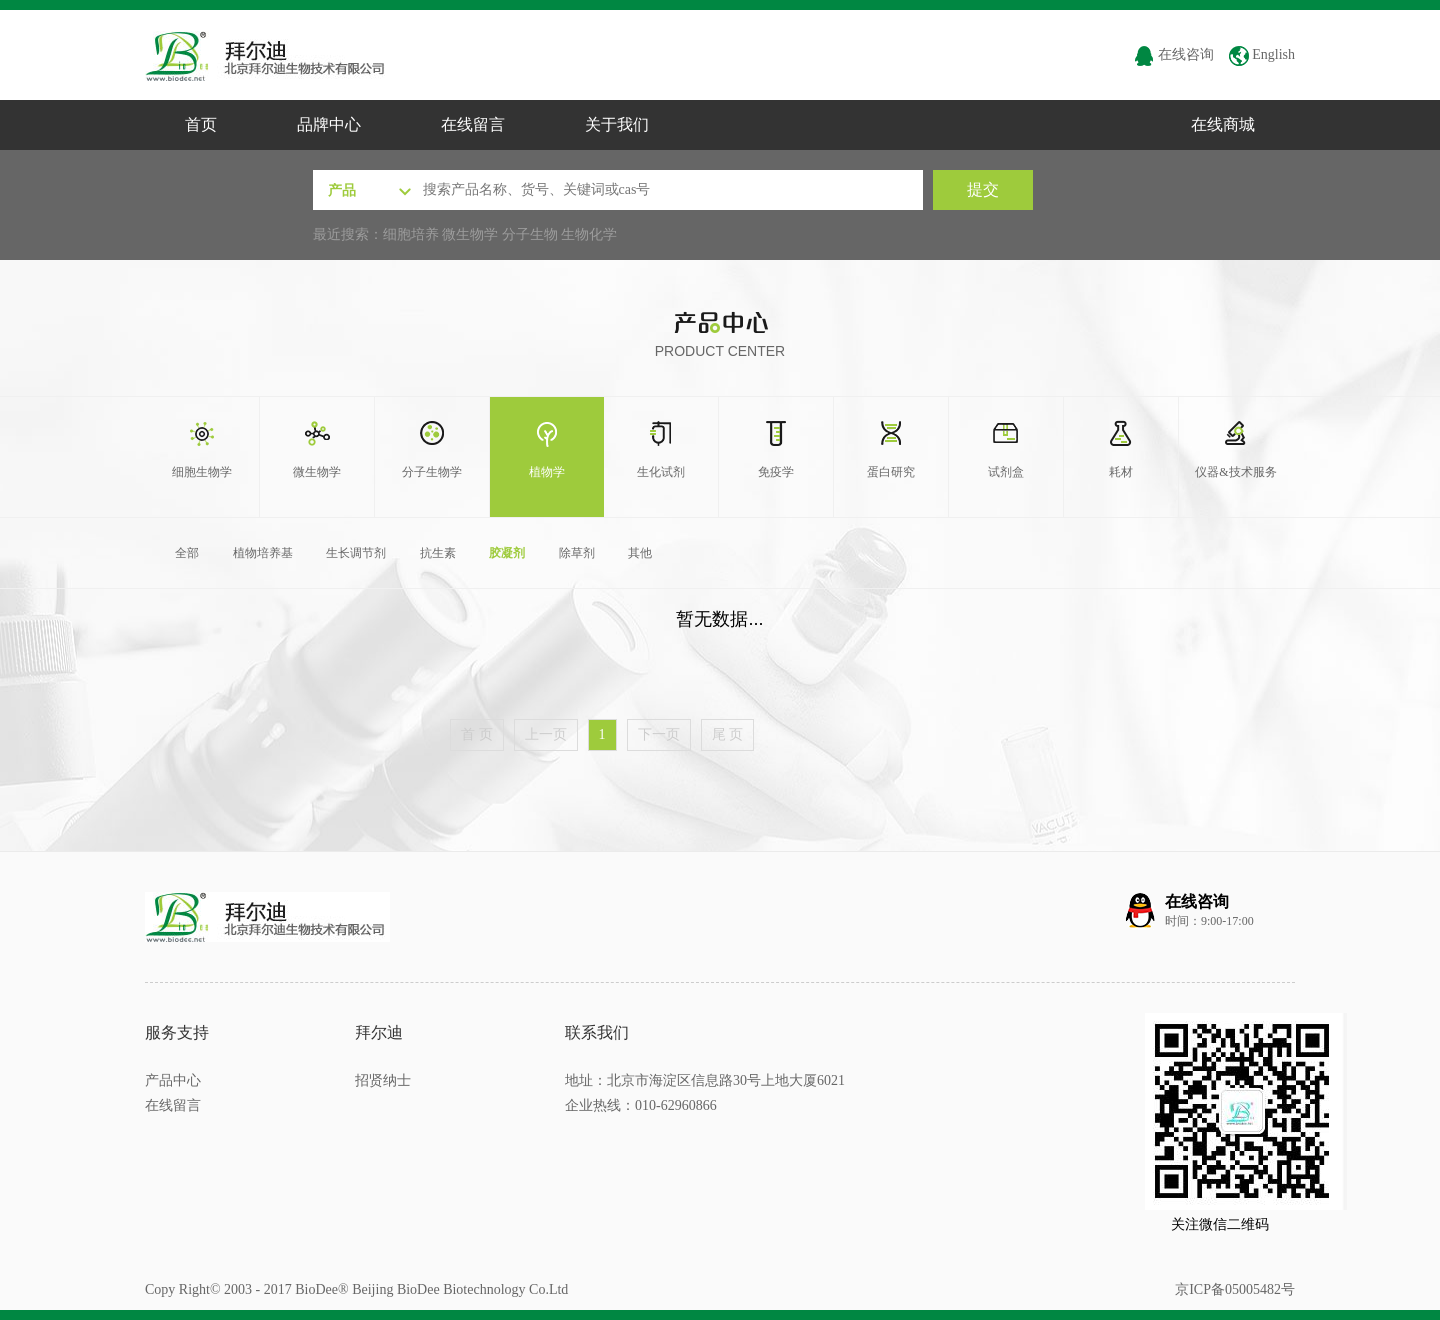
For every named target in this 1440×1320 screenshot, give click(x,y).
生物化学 (589, 234)
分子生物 (530, 234)
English (1262, 54)
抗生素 (438, 553)
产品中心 (173, 1080)
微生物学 (470, 234)
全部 (187, 553)
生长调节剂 (356, 553)
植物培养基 (263, 553)
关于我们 (617, 124)
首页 (201, 124)
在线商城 (1223, 124)
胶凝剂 (507, 553)
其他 (640, 553)
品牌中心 (329, 124)
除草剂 (577, 553)
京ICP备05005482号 (1235, 1289)
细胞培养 (411, 234)
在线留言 (473, 124)
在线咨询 (1174, 54)
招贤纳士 (383, 1080)
